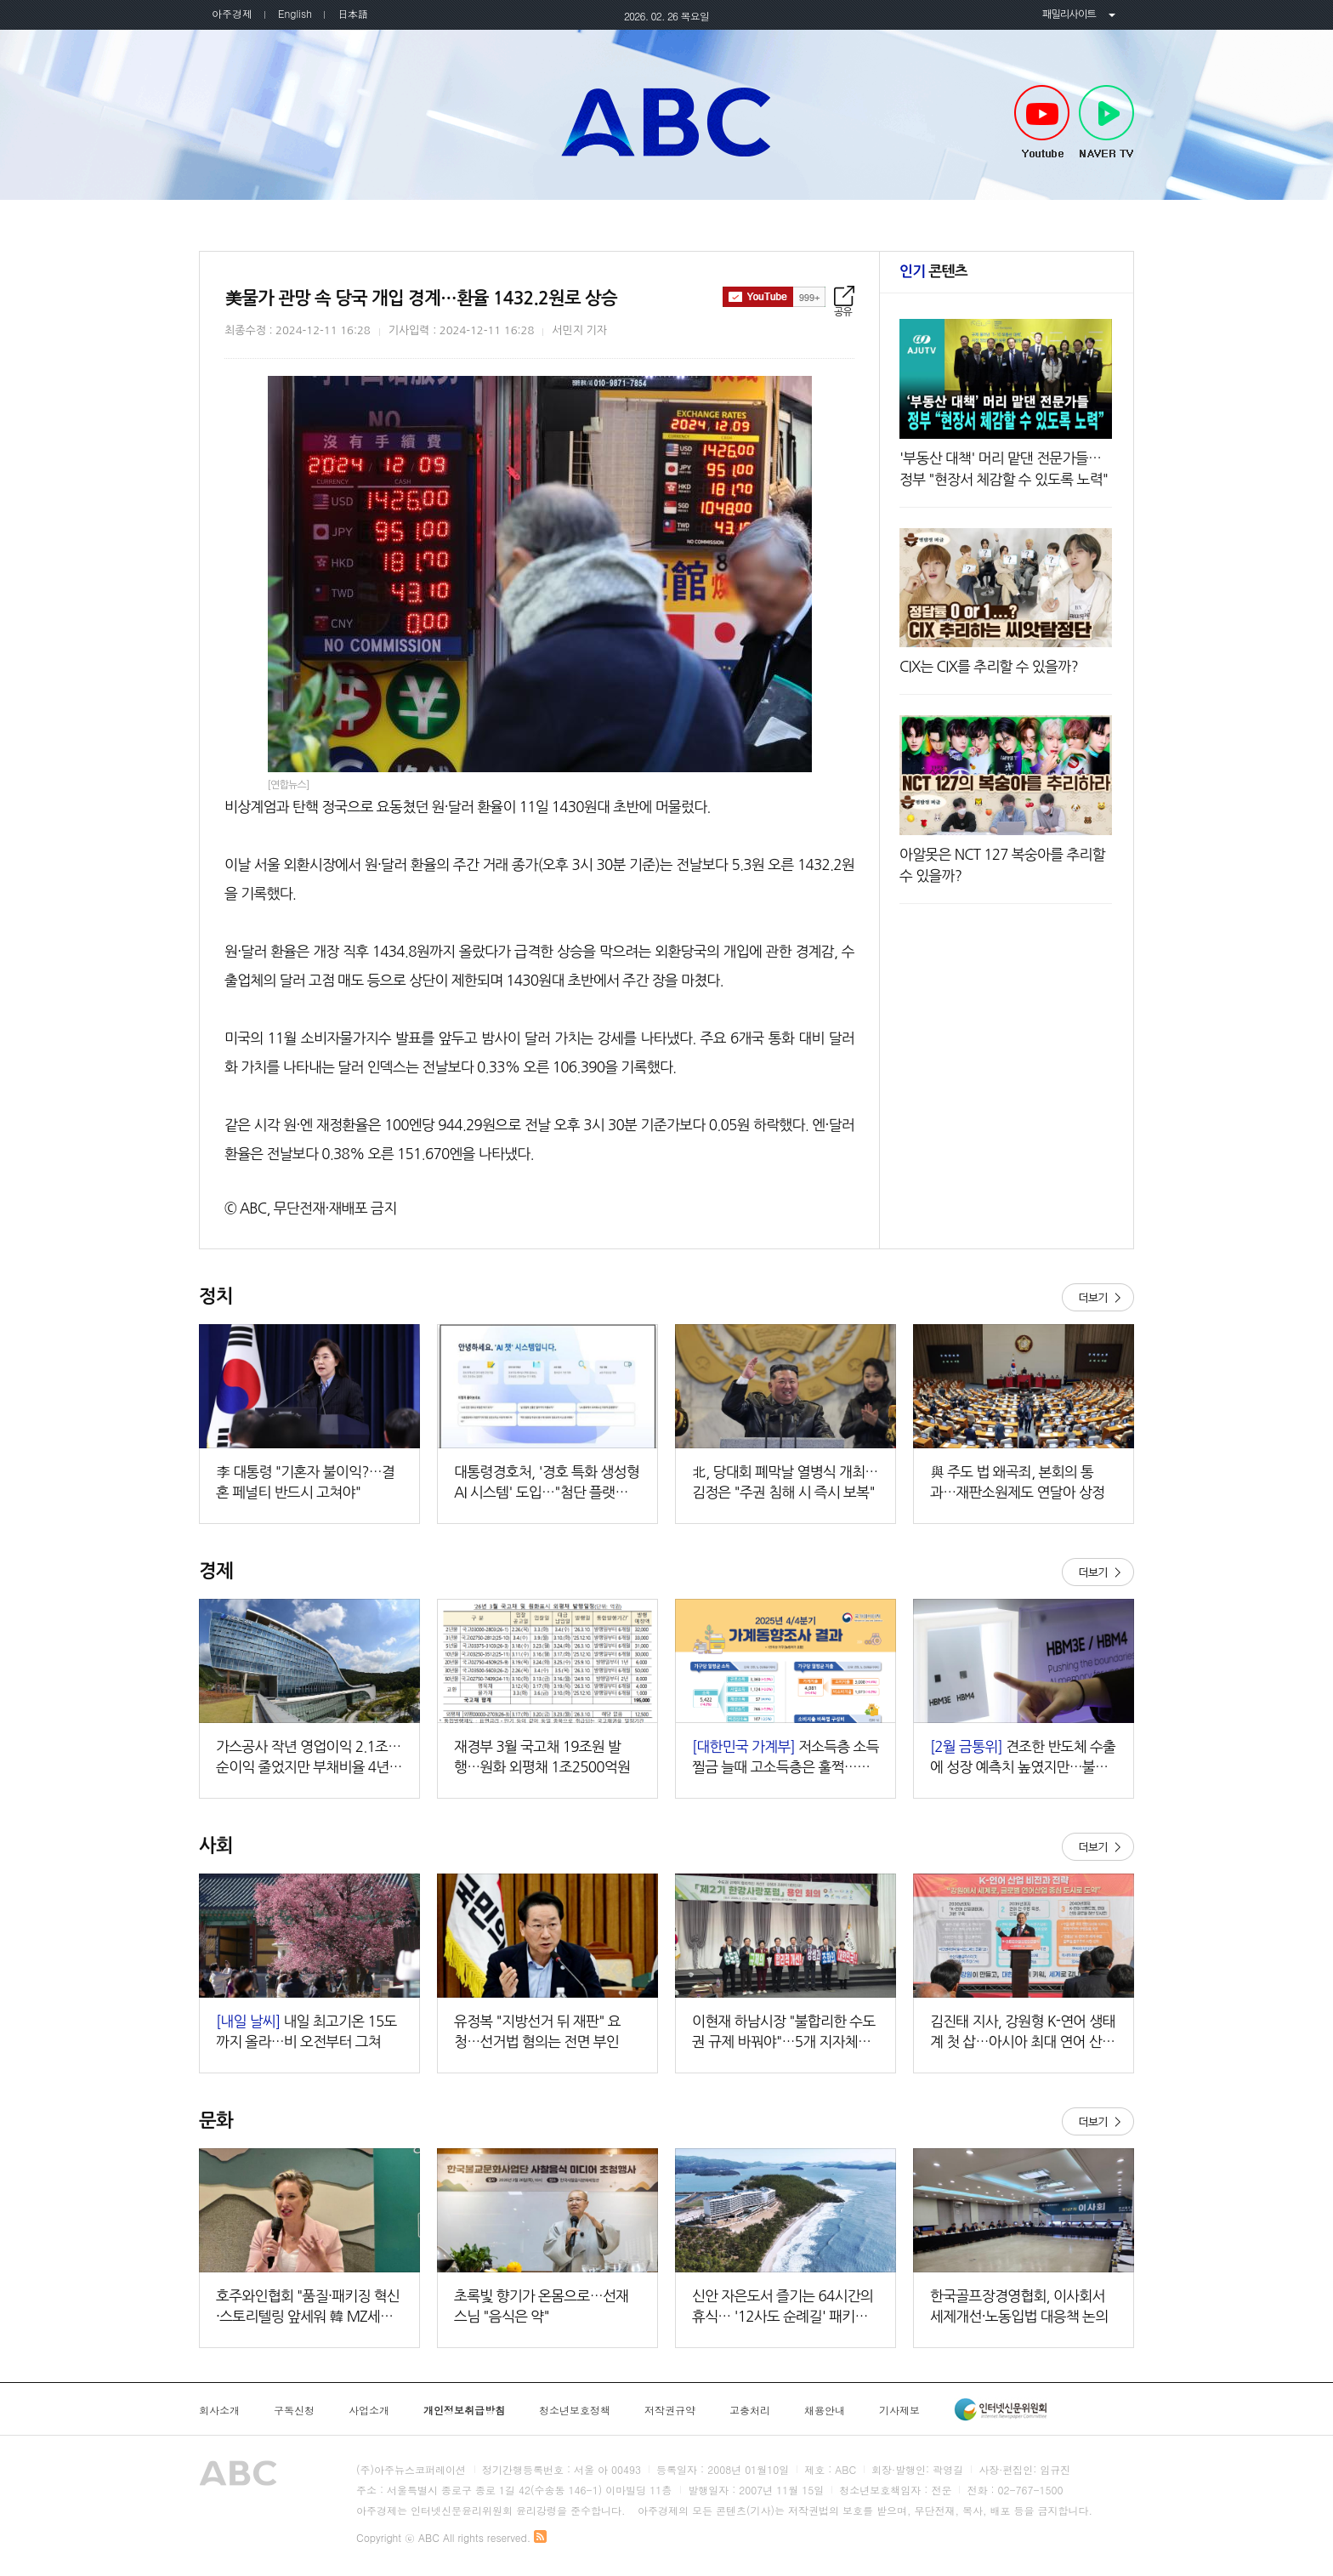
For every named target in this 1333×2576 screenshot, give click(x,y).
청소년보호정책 (574, 2410)
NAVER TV (1106, 122)
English (295, 13)
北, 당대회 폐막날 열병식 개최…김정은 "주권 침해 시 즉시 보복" (785, 1481)
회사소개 (219, 2410)
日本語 (353, 13)
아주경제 (232, 13)
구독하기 (774, 297)
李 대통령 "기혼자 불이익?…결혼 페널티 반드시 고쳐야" (305, 1481)
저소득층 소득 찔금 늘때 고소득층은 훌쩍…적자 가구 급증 (785, 1758)
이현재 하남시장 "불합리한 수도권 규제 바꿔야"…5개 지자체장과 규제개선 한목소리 (784, 2033)
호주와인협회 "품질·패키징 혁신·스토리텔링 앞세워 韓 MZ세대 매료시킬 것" (308, 2308)
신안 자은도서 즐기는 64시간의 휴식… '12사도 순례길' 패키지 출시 (782, 2308)
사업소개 (369, 2410)
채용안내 (824, 2410)
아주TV (666, 122)
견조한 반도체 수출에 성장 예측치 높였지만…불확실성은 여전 (1022, 1758)
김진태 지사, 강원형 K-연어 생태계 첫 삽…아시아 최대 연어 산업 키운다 (1022, 2033)
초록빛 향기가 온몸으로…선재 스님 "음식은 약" (541, 2306)
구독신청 (294, 2410)
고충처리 (749, 2410)
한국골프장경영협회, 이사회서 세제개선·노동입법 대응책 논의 (1019, 2306)
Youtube (1041, 122)
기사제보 (899, 2410)
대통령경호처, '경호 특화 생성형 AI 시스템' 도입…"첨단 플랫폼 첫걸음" (546, 1483)
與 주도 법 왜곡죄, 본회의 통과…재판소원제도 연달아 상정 (1017, 1481)
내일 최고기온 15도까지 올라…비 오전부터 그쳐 (306, 2031)
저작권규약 (669, 2410)
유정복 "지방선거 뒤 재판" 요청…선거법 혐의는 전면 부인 (537, 2031)
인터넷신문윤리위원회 (1000, 2409)
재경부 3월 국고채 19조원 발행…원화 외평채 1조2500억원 (542, 1756)
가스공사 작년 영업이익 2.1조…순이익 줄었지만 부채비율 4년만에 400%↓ (309, 1758)
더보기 (1098, 1297)
